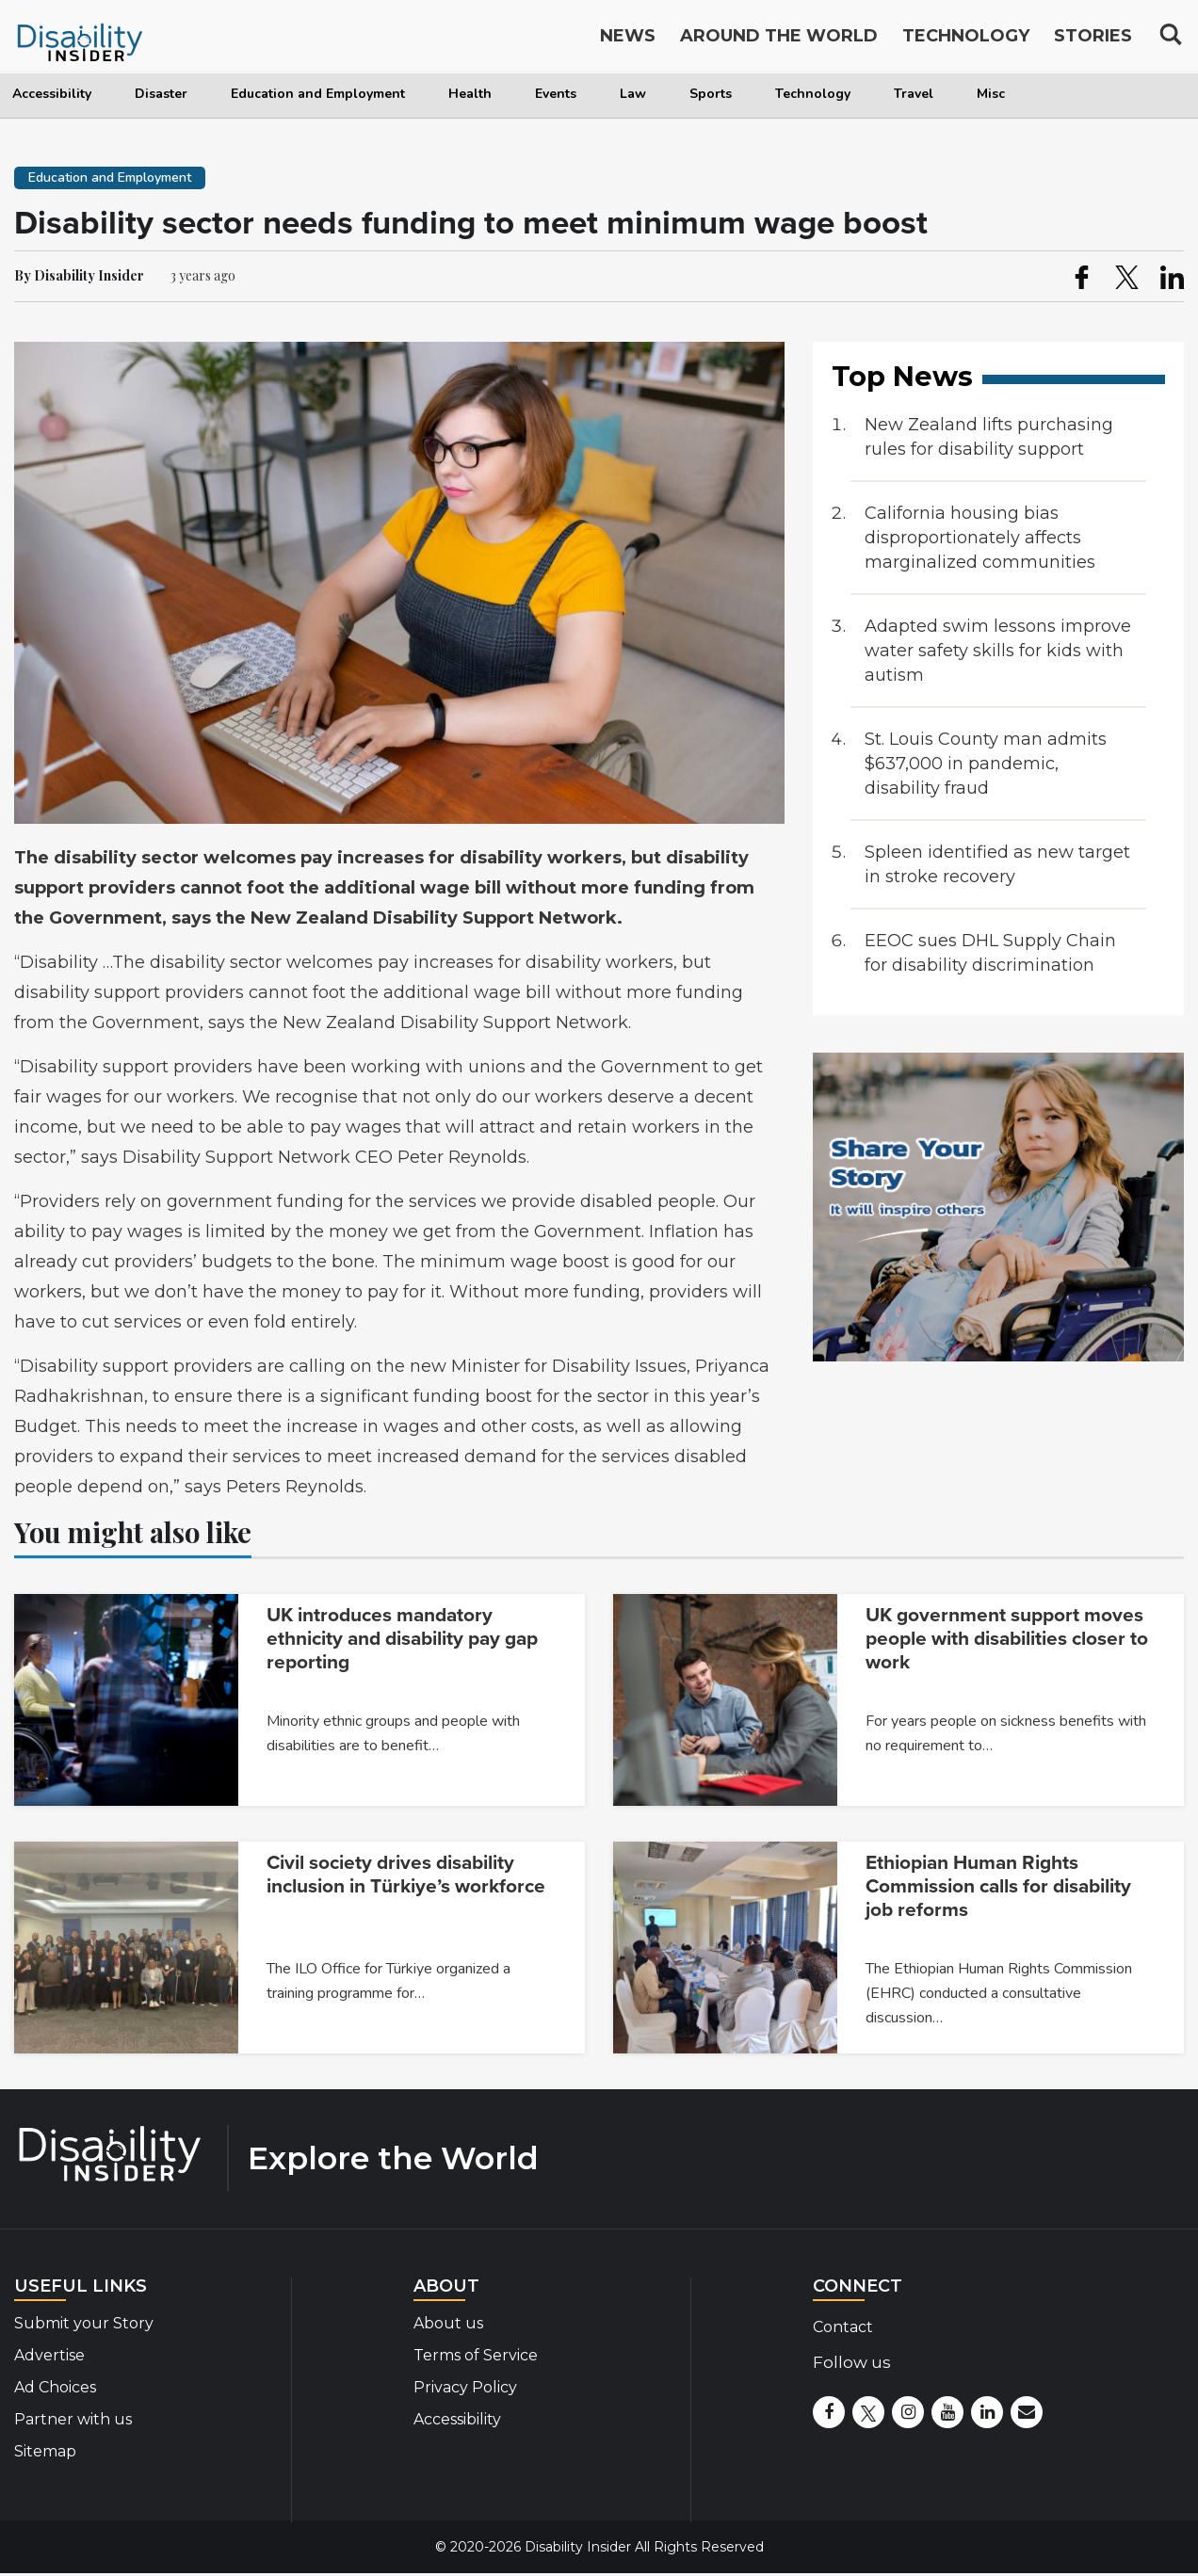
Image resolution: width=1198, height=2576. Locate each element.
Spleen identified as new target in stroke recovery (997, 864)
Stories (1093, 39)
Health (470, 94)
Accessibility (51, 94)
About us (448, 2323)
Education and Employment (318, 94)
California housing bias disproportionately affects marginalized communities (980, 537)
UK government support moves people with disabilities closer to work (1007, 1638)
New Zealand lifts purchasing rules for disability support (989, 436)
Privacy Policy (465, 2387)
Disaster (161, 94)
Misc (991, 94)
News (628, 39)
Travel (913, 94)
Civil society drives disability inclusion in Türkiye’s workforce (406, 1874)
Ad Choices (55, 2387)
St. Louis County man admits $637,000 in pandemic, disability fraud (986, 763)
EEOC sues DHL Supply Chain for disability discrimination (990, 952)
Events (555, 94)
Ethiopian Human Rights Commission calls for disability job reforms (998, 1886)
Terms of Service (475, 2355)
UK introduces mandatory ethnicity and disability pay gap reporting (402, 1638)
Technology (812, 94)
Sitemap (45, 2451)
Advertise (49, 2355)
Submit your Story (84, 2323)
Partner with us (73, 2419)
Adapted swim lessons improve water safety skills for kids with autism (998, 650)
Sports (710, 94)
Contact (843, 2327)
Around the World (779, 39)
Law (633, 94)
